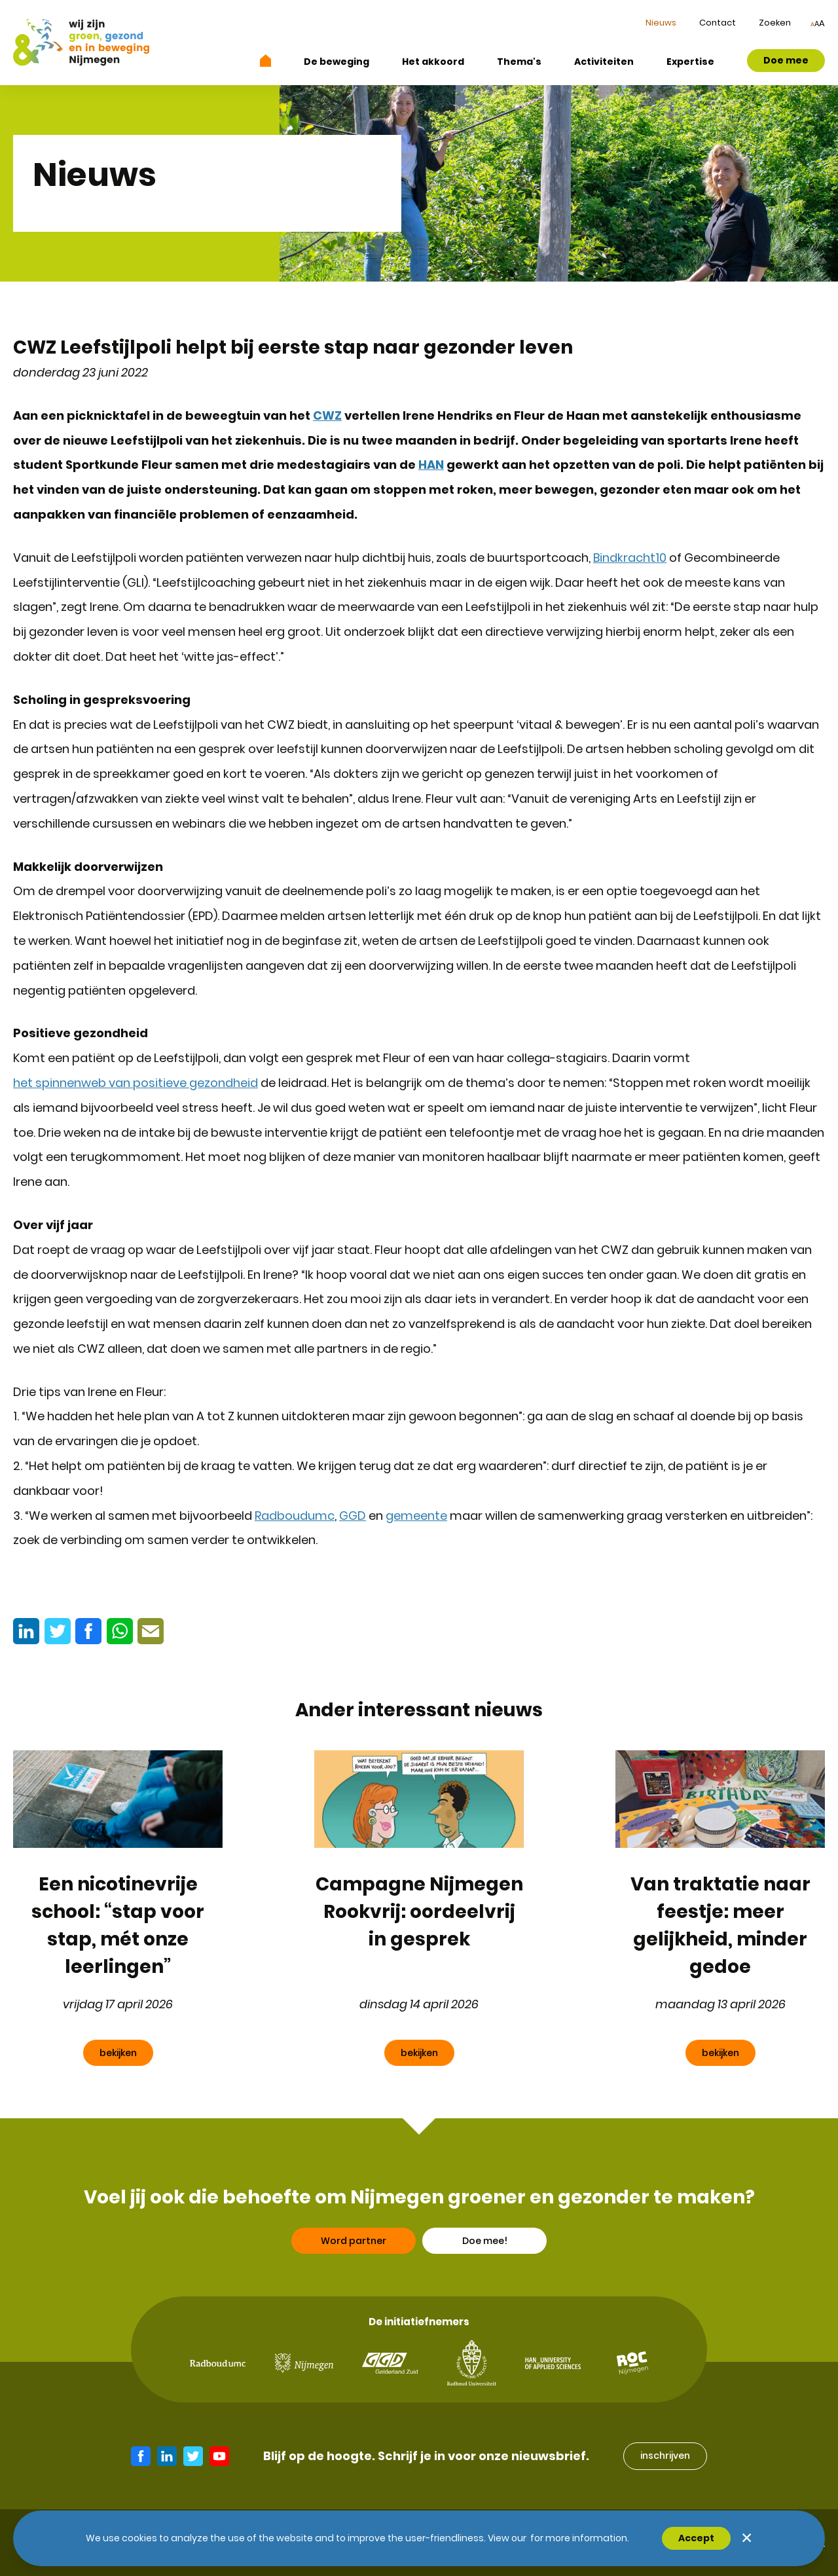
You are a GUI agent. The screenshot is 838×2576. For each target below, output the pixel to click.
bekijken (118, 2052)
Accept (696, 2538)
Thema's (519, 61)
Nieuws (661, 22)
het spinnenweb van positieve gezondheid (135, 1083)
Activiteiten (604, 61)
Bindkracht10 (629, 557)
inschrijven (665, 2455)
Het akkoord (433, 61)
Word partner (353, 2259)
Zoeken (775, 22)
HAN (431, 464)
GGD (352, 1515)
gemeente (416, 1515)
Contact (717, 22)
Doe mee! (484, 2259)
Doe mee (786, 60)
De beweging (336, 61)
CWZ (327, 415)
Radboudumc (295, 1515)
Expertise (690, 61)
